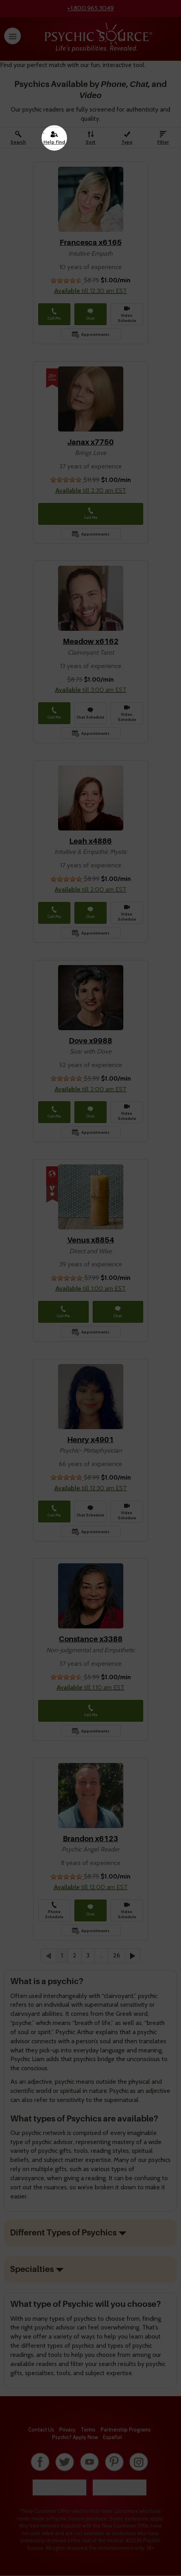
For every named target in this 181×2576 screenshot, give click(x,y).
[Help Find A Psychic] (54, 137)
